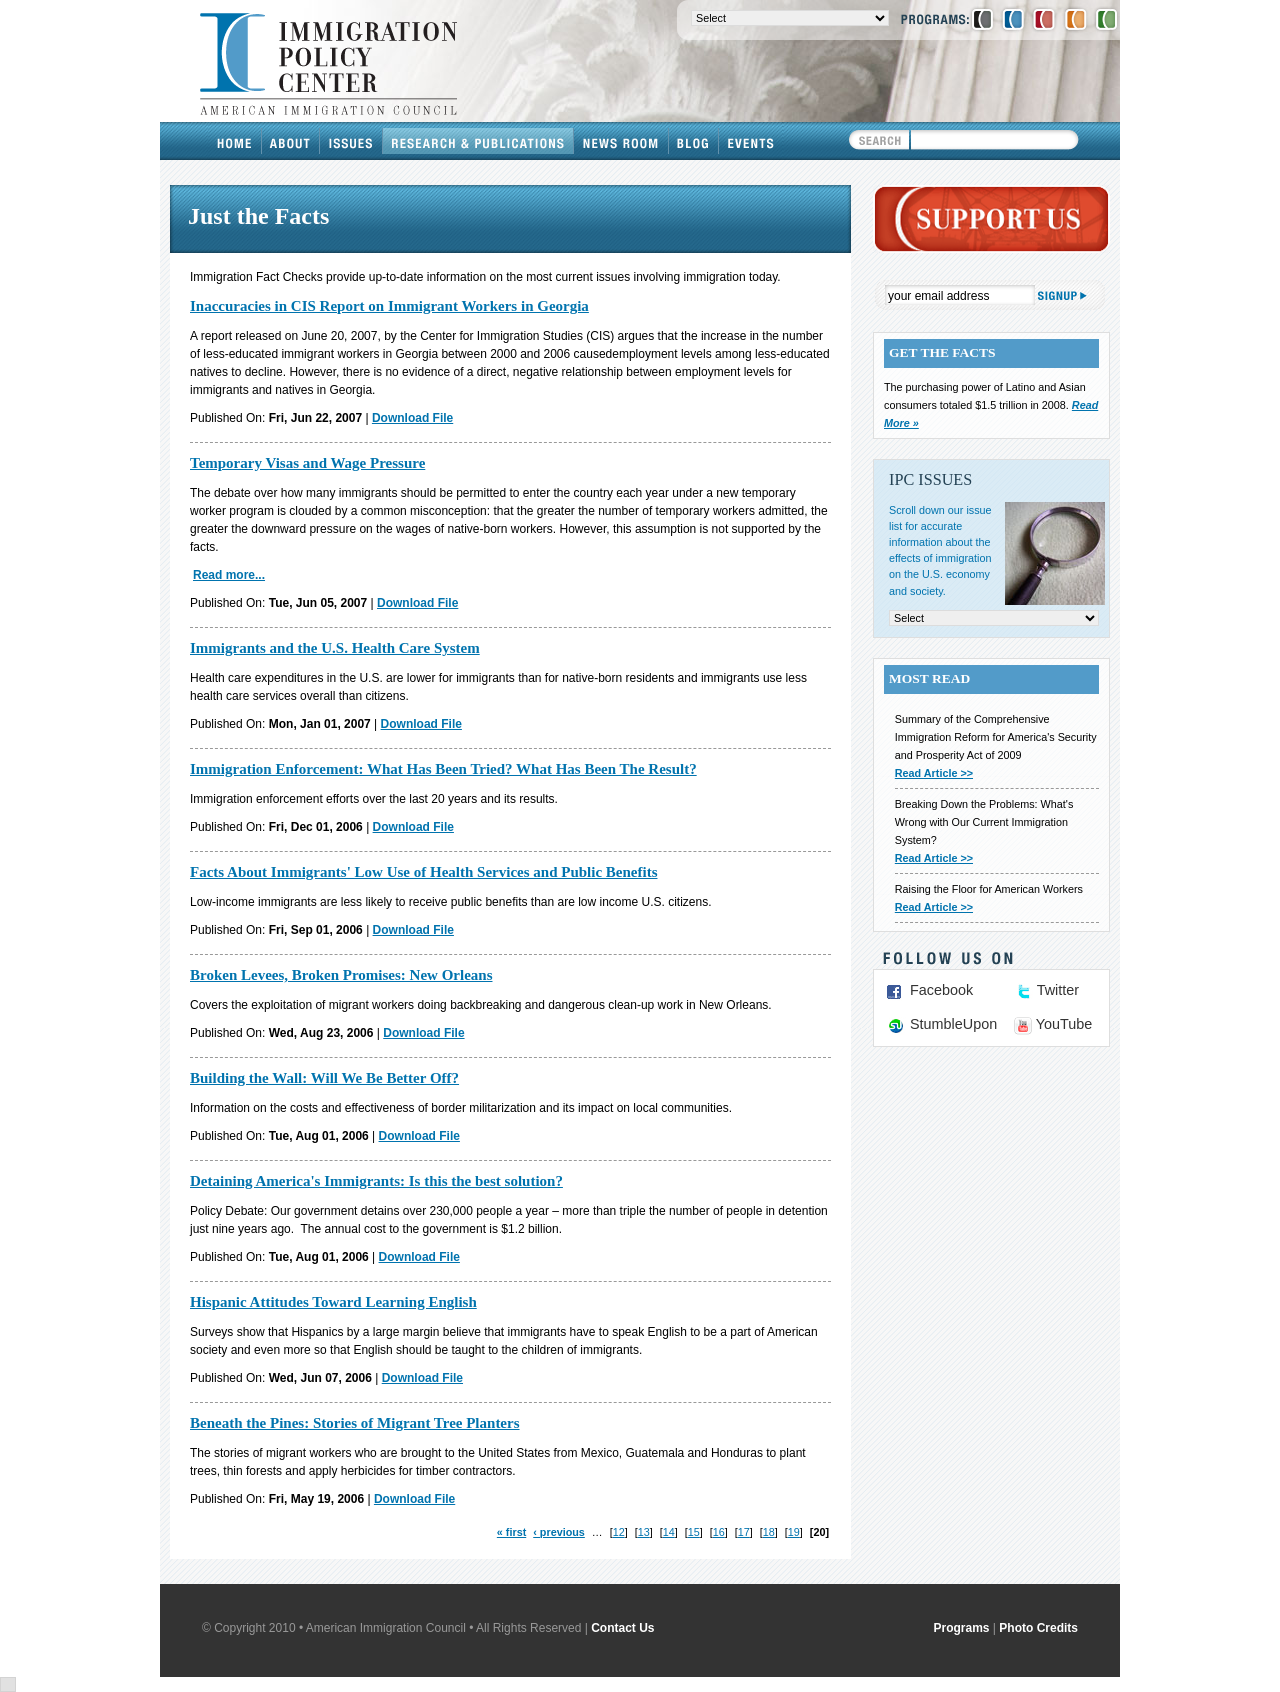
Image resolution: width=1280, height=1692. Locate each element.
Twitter (1058, 990)
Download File (412, 418)
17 (744, 1532)
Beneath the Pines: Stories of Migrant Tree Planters (355, 1423)
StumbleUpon (953, 1024)
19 (794, 1532)
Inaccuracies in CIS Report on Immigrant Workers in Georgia (389, 306)
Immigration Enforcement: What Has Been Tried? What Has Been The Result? (443, 769)
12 (619, 1532)
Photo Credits (1038, 1628)
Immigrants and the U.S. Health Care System (335, 648)
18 (769, 1532)
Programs (962, 1628)
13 (644, 1532)
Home (235, 141)
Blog (694, 141)
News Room (621, 141)
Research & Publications (478, 141)
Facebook (941, 990)
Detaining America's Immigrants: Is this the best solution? (376, 1181)
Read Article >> (934, 773)
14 (669, 1532)
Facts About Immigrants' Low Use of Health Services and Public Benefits (423, 872)
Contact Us (622, 1628)
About (291, 141)
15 (694, 1532)
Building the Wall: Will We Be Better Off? (324, 1078)
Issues (351, 141)
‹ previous (559, 1532)
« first (511, 1532)
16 (719, 1532)
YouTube (1064, 1024)
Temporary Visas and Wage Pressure (307, 463)
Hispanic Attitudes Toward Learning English (333, 1302)
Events (751, 141)
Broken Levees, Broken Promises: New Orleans (341, 975)
